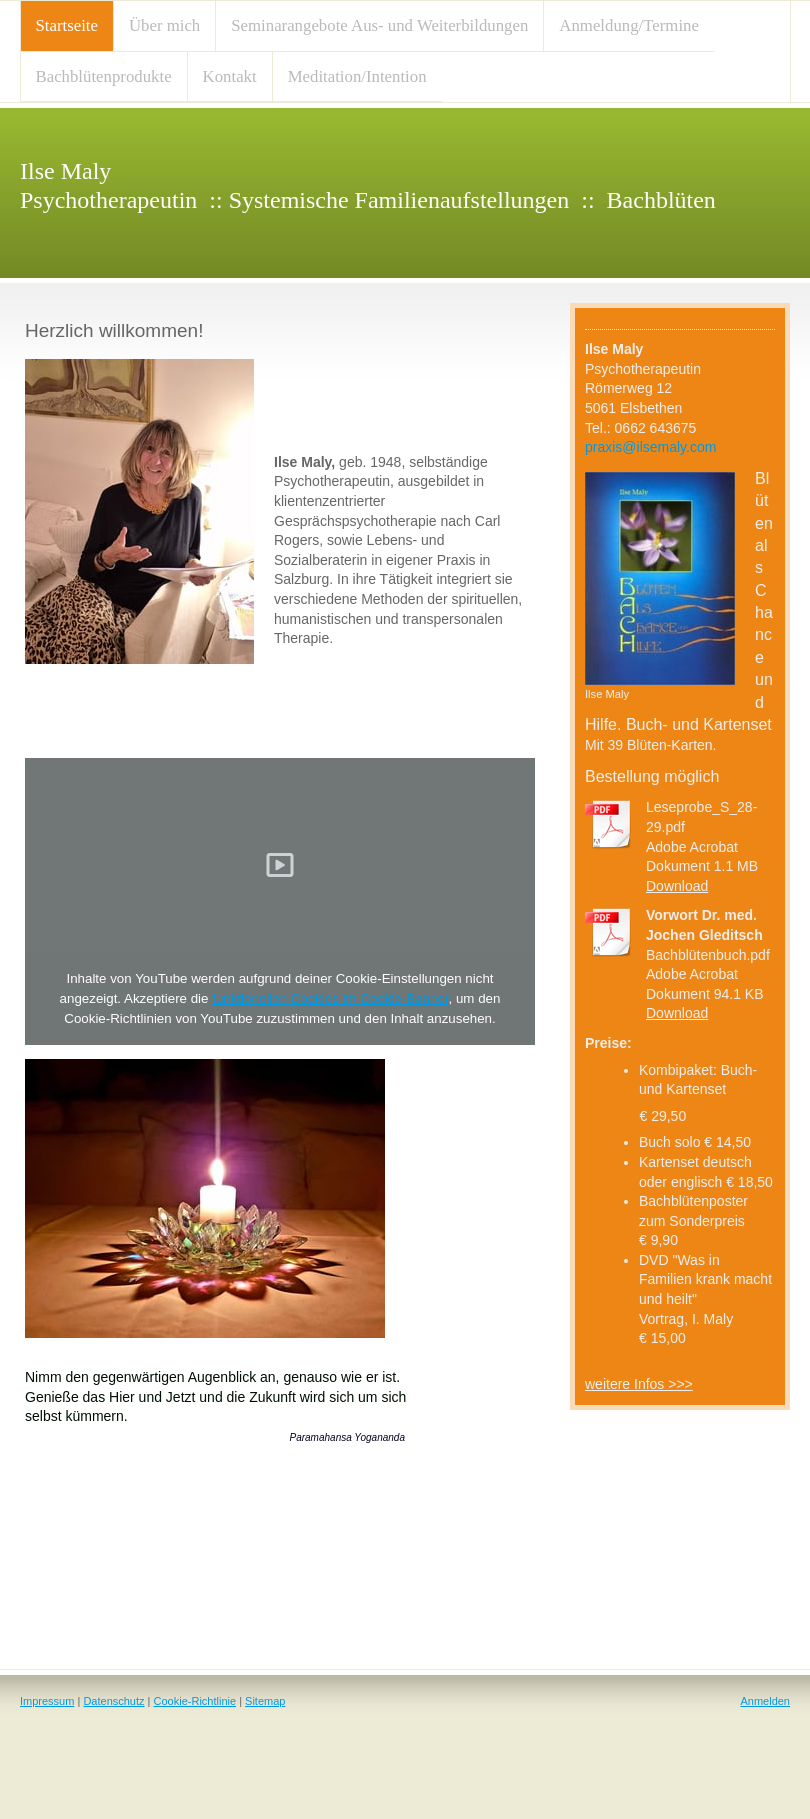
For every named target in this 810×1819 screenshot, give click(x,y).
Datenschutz (113, 1701)
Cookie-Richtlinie (195, 1701)
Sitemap (265, 1701)
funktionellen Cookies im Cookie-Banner (330, 998)
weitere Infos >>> (639, 1384)
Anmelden (765, 1701)
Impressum (47, 1701)
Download (677, 886)
